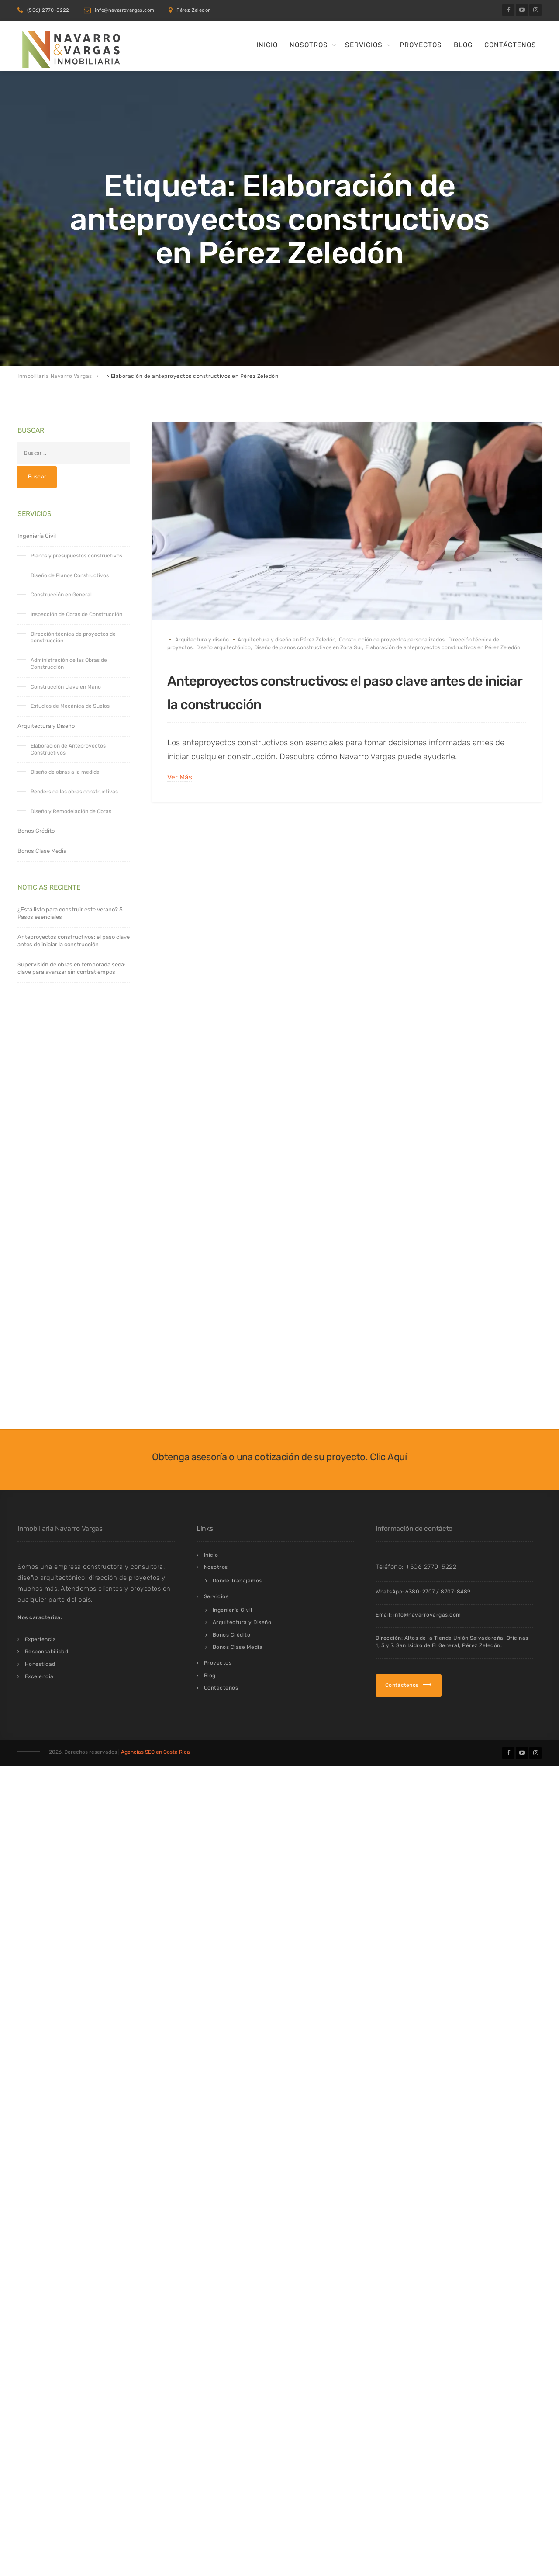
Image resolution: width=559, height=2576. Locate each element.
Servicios (364, 45)
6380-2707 (420, 1686)
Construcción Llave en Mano (66, 687)
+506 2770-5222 (431, 1661)
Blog (463, 45)
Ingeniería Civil (36, 536)
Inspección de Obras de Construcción (76, 614)
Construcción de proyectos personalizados (392, 640)
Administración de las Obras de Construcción (69, 663)
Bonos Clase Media (41, 851)
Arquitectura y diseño (202, 640)
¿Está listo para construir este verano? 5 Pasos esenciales (70, 913)
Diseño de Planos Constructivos (70, 575)
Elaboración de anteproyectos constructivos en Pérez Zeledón (443, 647)
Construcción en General (61, 595)
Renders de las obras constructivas (74, 792)
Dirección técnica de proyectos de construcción (73, 637)
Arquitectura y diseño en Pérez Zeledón (286, 640)
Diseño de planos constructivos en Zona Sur (308, 647)
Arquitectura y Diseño (46, 726)
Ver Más (179, 801)
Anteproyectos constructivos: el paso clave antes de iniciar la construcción (326, 701)
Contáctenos (510, 45)
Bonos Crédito (36, 831)
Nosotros (309, 45)
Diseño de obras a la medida (65, 772)
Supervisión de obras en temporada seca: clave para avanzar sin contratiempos (71, 968)
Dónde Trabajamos (237, 1675)
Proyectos (421, 45)
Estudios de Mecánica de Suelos (70, 706)
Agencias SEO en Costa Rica (155, 1847)
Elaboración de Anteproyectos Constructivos (68, 749)
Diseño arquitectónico (223, 647)
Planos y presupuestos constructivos (76, 556)
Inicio (267, 45)
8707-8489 (456, 1686)
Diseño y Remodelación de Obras (71, 811)
